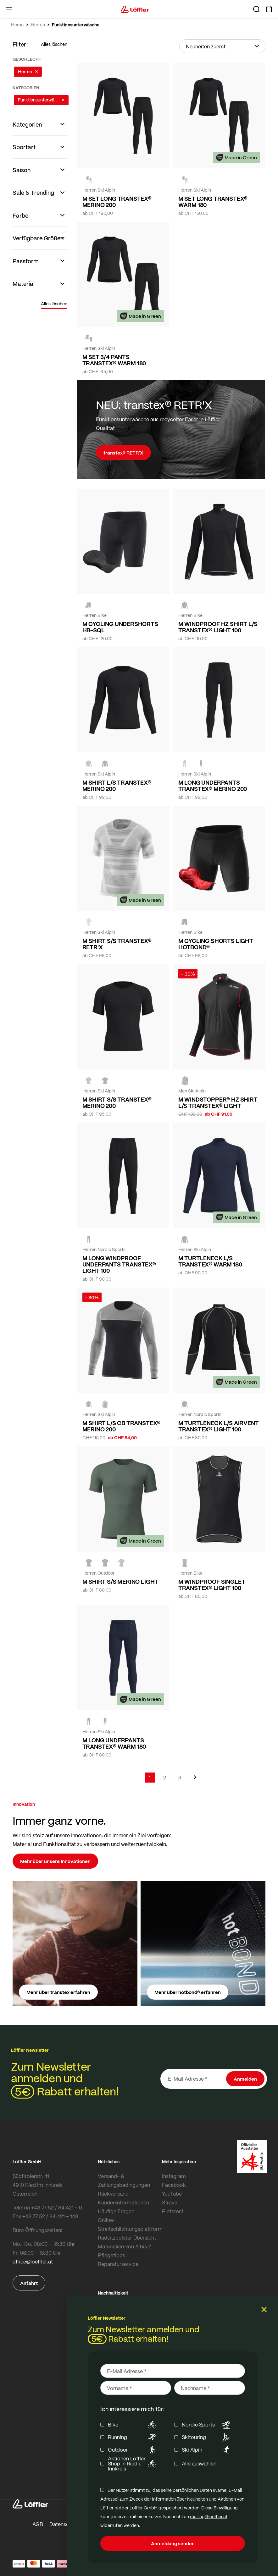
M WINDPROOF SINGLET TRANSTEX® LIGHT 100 (211, 1584)
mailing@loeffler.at (208, 2516)
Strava (169, 2202)
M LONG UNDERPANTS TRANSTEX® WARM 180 (114, 1743)
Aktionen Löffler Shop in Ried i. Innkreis (133, 2463)
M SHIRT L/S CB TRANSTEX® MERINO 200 (121, 1426)
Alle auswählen (199, 2463)
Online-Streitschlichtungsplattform (128, 2224)
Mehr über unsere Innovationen (55, 1861)
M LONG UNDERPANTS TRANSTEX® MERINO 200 (212, 785)
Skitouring (207, 2437)
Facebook (174, 2185)
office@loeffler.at (33, 2261)
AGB (37, 2524)
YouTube (172, 2193)
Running (133, 2437)
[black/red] (184, 1080)
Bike (133, 2424)
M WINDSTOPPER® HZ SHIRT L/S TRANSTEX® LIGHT (218, 1102)
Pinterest (172, 2211)
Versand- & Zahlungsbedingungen (124, 2180)
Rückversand (113, 2193)
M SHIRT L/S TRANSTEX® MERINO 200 (116, 785)
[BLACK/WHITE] (184, 605)
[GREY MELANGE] (88, 763)
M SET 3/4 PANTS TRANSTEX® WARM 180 (114, 360)
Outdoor (133, 2449)
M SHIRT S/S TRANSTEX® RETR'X (117, 944)
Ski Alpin (207, 2449)
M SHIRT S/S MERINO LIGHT (120, 1581)
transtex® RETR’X (123, 452)
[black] (88, 179)
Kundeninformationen (123, 2202)
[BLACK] (184, 1239)
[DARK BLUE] (88, 1563)
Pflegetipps (111, 2255)
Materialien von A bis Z (124, 2246)
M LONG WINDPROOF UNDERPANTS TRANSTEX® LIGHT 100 (119, 1264)
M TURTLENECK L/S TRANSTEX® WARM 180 (210, 1261)
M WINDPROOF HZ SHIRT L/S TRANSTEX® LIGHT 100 (218, 627)
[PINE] (121, 1563)
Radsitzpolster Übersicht (127, 2237)
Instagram (174, 2176)
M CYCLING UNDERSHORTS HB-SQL (120, 627)
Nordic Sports (207, 2424)
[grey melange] (88, 922)
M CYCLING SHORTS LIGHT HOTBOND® (215, 944)
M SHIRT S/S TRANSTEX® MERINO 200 (117, 1102)
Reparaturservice (118, 2264)
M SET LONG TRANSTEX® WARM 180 (212, 201)
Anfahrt (29, 2283)
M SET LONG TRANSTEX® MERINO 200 (117, 201)
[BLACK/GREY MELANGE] (88, 1404)
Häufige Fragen (116, 2211)
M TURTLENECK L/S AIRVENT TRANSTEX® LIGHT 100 (218, 1426)
